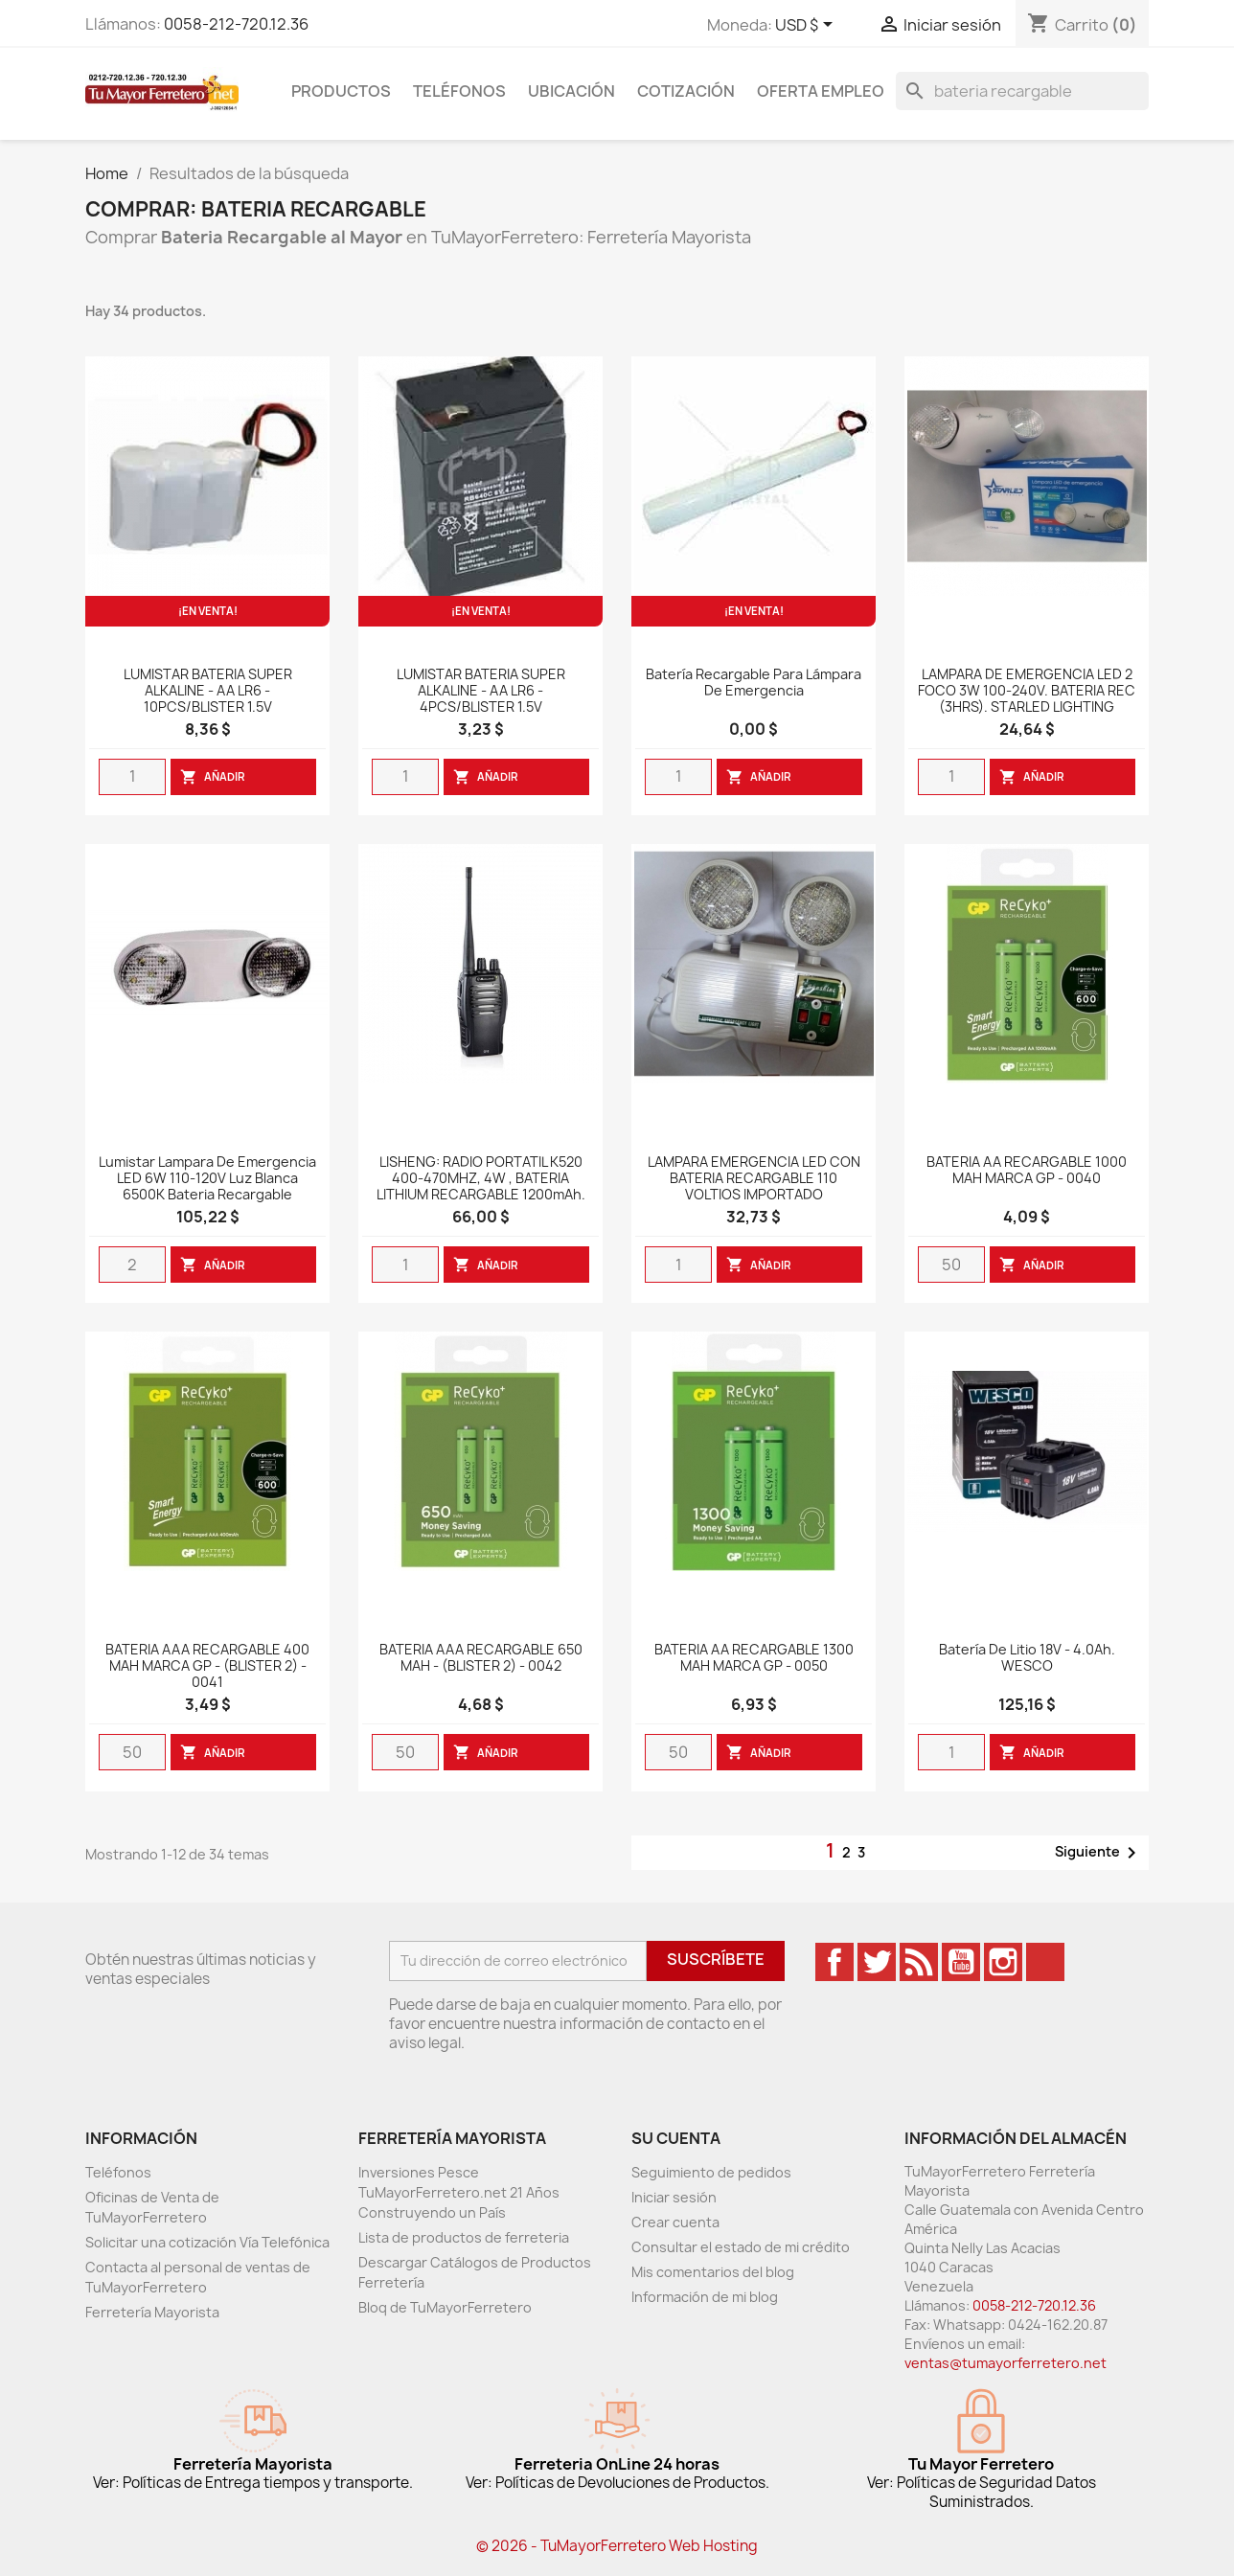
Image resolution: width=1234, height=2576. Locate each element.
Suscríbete (716, 1959)
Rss (919, 1962)
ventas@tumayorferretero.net (1005, 2363)
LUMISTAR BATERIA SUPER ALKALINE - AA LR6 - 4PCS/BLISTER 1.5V (481, 691)
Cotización (686, 91)
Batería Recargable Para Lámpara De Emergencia (753, 683)
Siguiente (1099, 1852)
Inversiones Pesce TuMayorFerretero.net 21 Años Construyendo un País (459, 2192)
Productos (341, 91)
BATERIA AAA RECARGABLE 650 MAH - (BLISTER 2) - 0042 (481, 1658)
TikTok (1045, 1962)
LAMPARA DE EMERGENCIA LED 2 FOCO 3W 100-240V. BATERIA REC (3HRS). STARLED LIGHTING (1026, 691)
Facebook (834, 1962)
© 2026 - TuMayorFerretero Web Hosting (617, 2546)
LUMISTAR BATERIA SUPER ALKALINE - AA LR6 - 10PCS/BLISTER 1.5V (208, 691)
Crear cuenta (675, 2222)
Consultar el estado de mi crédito (740, 2247)
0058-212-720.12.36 (236, 23)
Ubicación (571, 91)
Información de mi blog (704, 2297)
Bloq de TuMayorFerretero (445, 2307)
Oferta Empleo (820, 91)
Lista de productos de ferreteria (463, 2237)
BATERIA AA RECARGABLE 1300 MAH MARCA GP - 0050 (754, 1658)
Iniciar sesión (674, 2197)
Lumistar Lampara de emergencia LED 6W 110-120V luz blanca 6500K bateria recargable (207, 1178)
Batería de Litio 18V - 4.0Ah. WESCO (1027, 1658)
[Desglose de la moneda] (807, 25)
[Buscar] (1022, 91)
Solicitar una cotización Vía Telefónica (207, 2242)
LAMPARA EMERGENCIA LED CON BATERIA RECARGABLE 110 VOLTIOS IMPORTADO (754, 1178)
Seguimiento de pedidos (711, 2172)
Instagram (1003, 1962)
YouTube (961, 1962)
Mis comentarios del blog (712, 2272)
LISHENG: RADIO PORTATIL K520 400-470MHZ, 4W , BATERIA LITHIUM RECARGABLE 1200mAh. (481, 1178)
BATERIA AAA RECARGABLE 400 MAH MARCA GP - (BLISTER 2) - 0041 (207, 1666)
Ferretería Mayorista (152, 2312)
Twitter (876, 1962)
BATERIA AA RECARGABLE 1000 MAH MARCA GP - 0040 (1026, 1170)
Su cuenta (675, 2138)
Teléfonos (459, 91)
